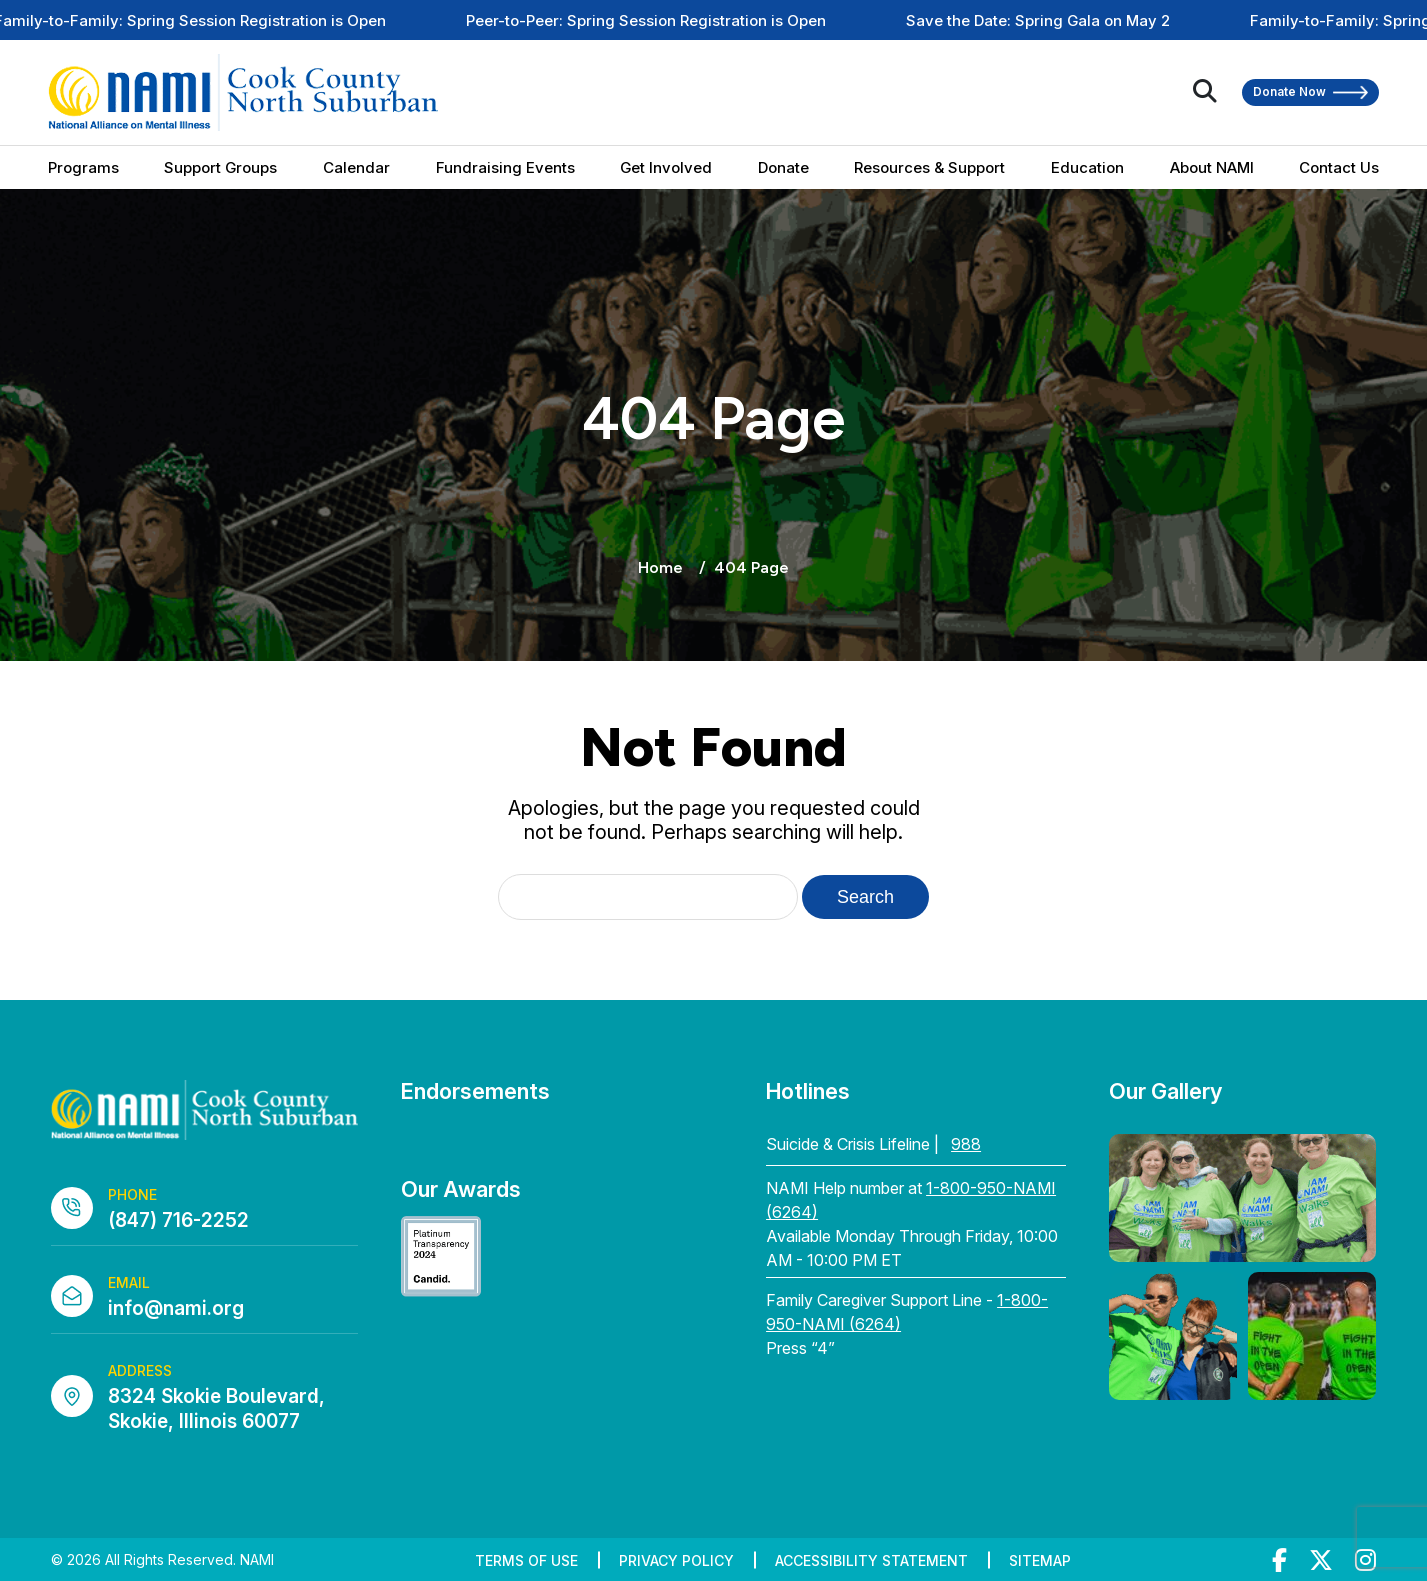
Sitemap (1040, 1560)
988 (966, 1144)
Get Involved (666, 167)
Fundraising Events (505, 167)
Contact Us (1339, 167)
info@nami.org (176, 1308)
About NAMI (1212, 167)
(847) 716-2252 (178, 1220)
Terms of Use (526, 1560)
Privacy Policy (676, 1560)
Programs (83, 167)
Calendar (356, 167)
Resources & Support (929, 167)
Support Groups (220, 167)
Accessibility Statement (871, 1560)
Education (1087, 167)
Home (660, 567)
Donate (783, 167)
